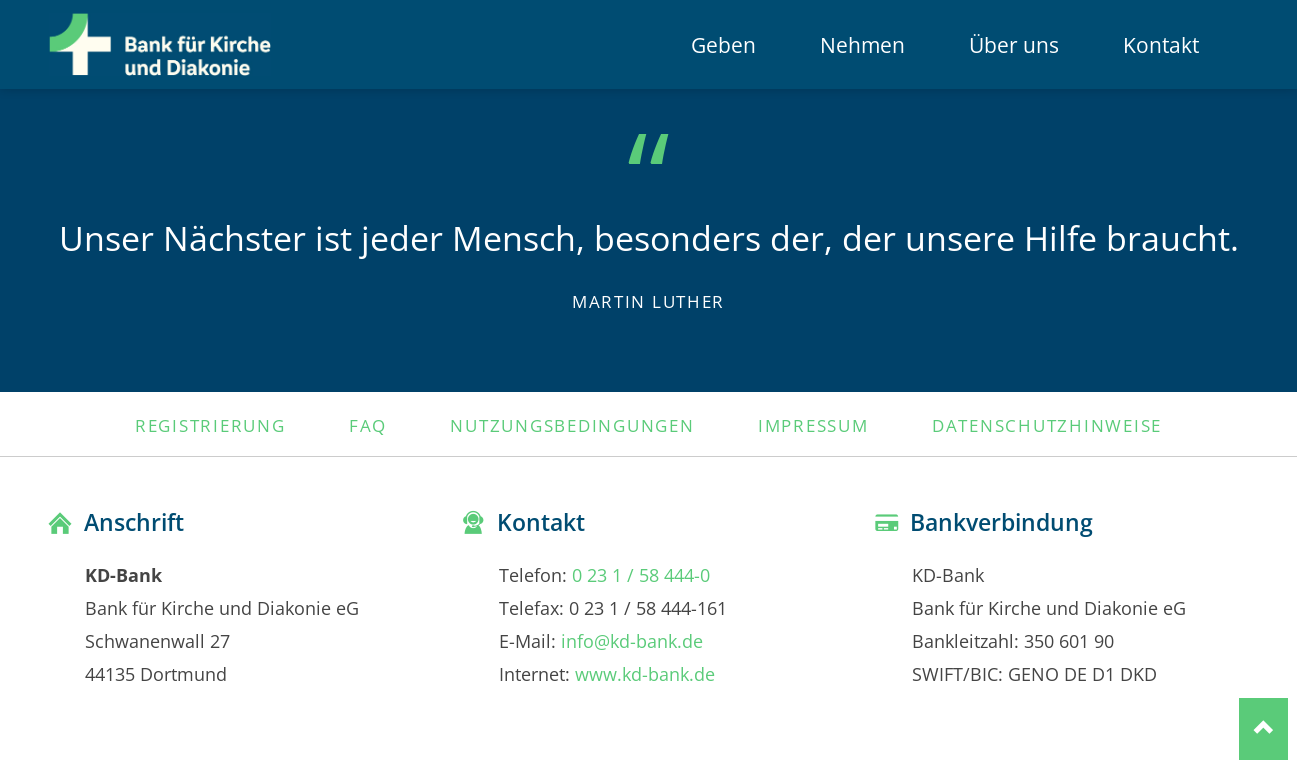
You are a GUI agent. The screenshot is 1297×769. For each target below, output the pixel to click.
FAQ (368, 425)
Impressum (813, 425)
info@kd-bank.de (632, 640)
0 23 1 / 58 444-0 (641, 574)
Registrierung (210, 425)
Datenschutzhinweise (1047, 425)
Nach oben (1263, 728)
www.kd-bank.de (645, 673)
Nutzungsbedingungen (572, 425)
